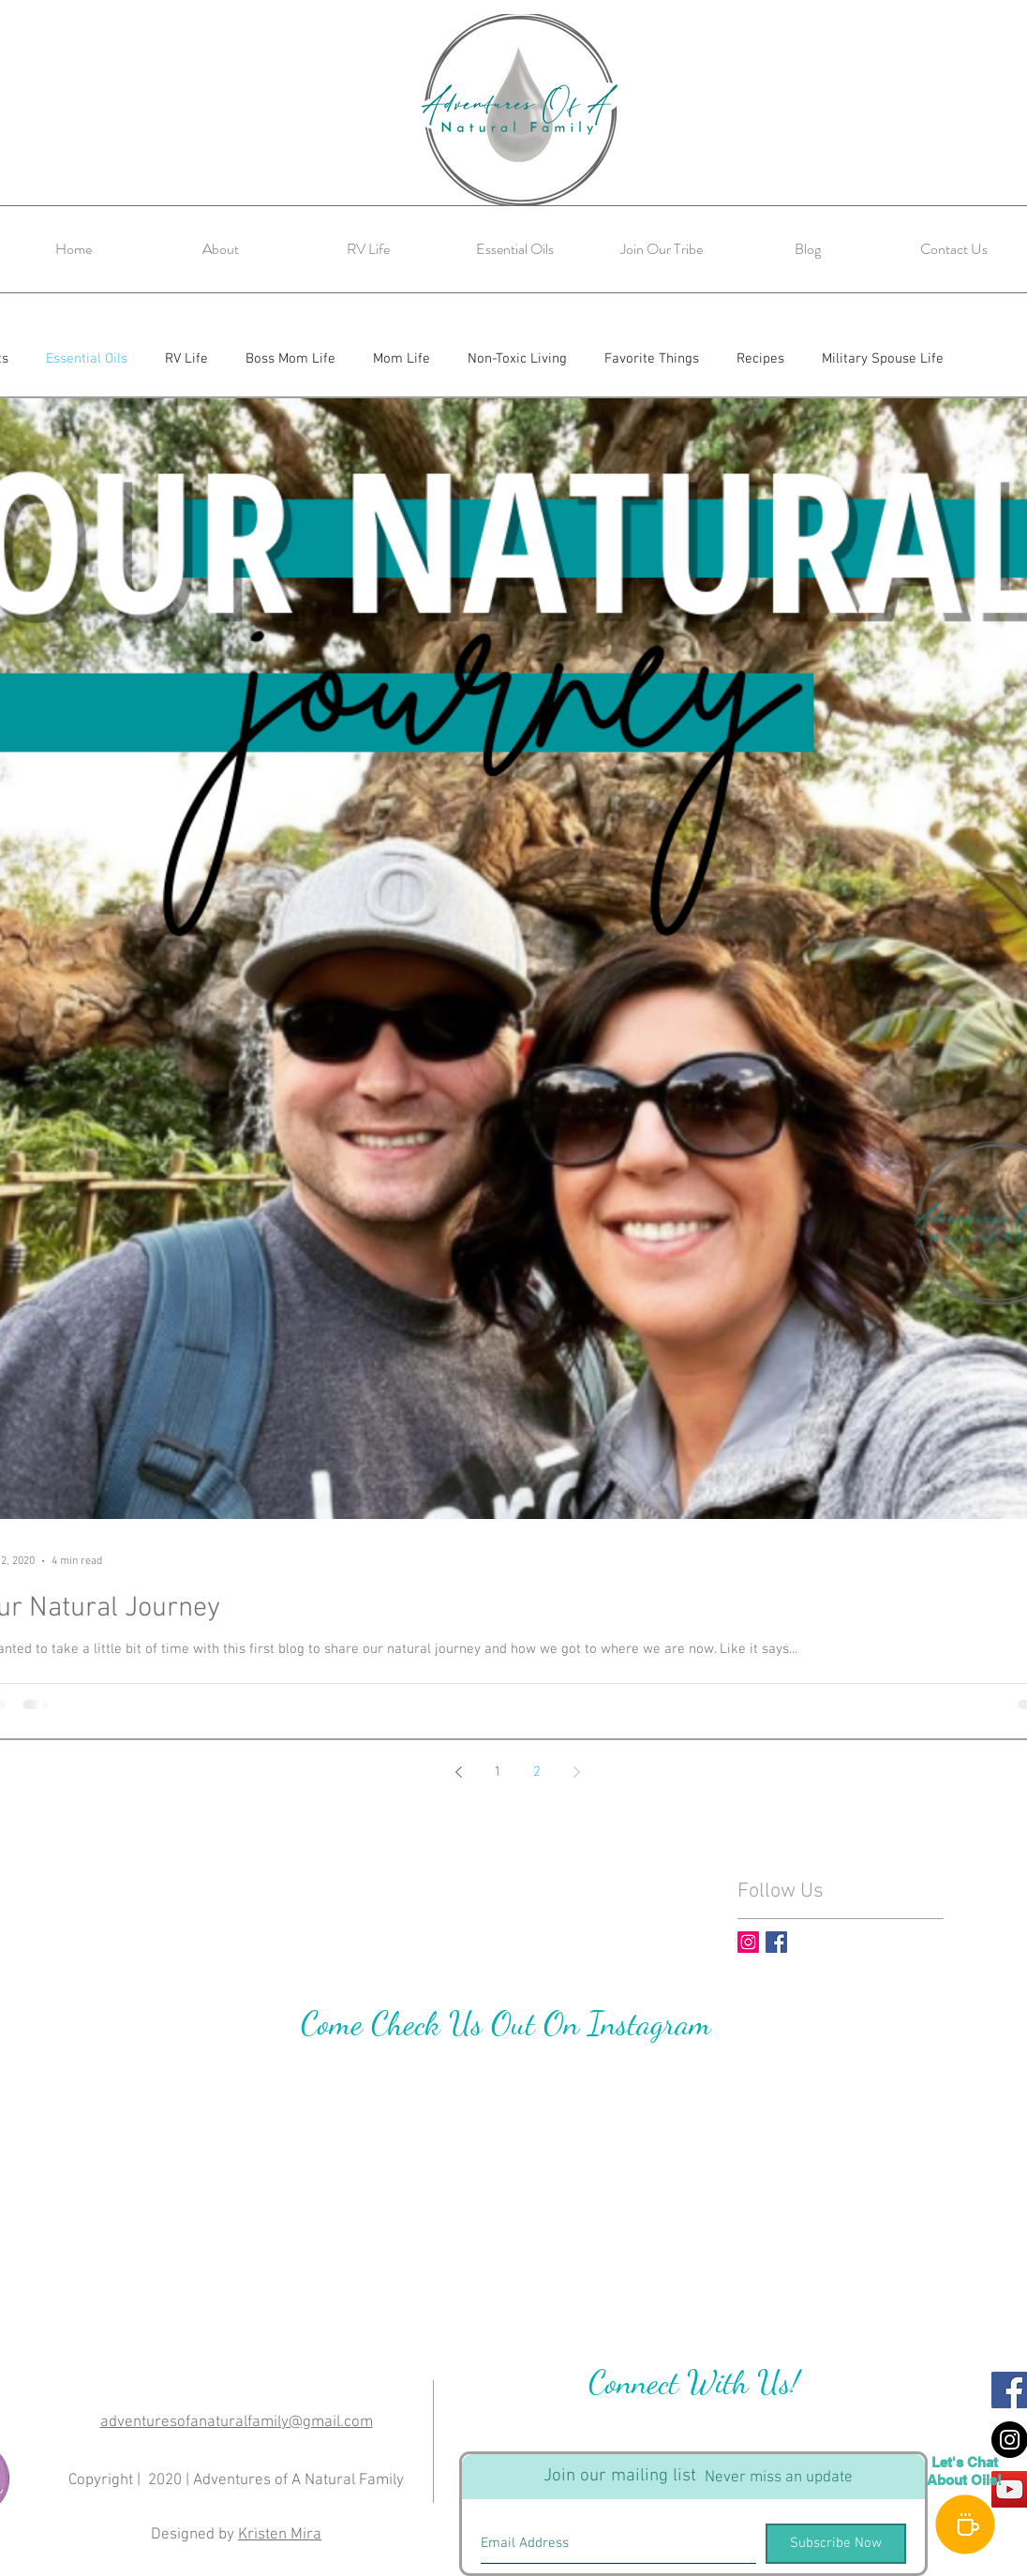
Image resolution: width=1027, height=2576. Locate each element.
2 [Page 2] (537, 1772)
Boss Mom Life (290, 358)
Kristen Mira (279, 2534)
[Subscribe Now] (836, 2544)
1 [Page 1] (497, 1772)
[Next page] (576, 1772)
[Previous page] (458, 1772)
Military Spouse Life (883, 358)
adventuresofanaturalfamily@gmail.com (236, 2422)
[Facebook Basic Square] (776, 1942)
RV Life (186, 358)
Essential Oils (86, 358)
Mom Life (401, 358)
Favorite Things (651, 358)
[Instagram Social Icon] (748, 1942)
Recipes (760, 358)
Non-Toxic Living (517, 358)
